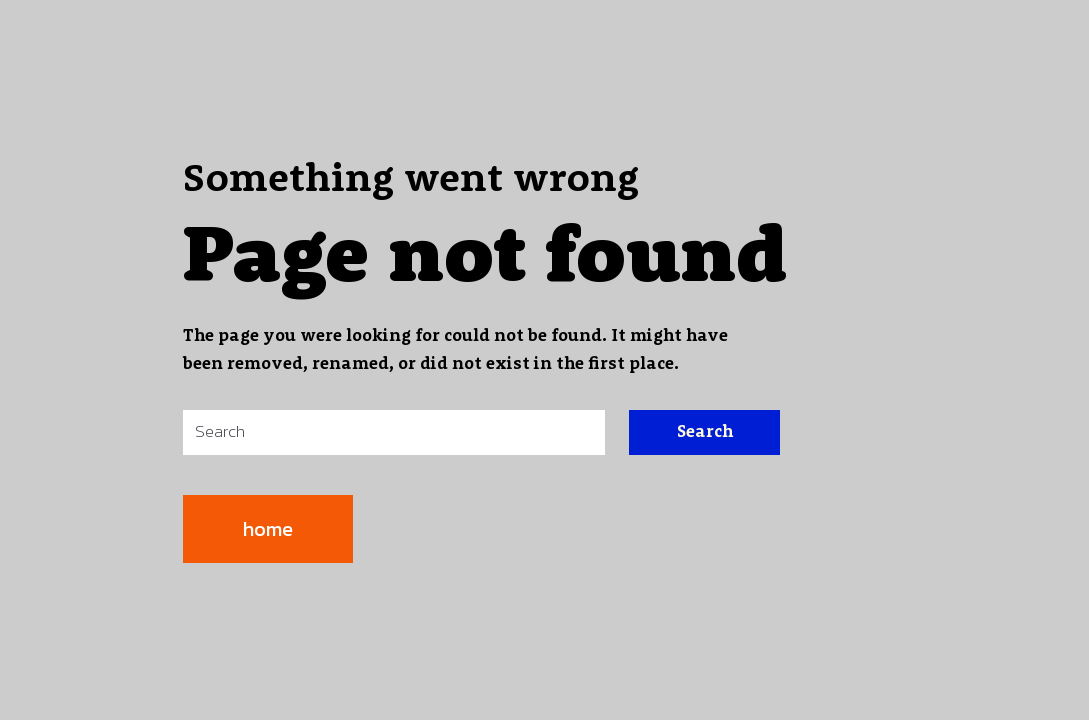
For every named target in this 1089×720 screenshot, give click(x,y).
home (268, 529)
